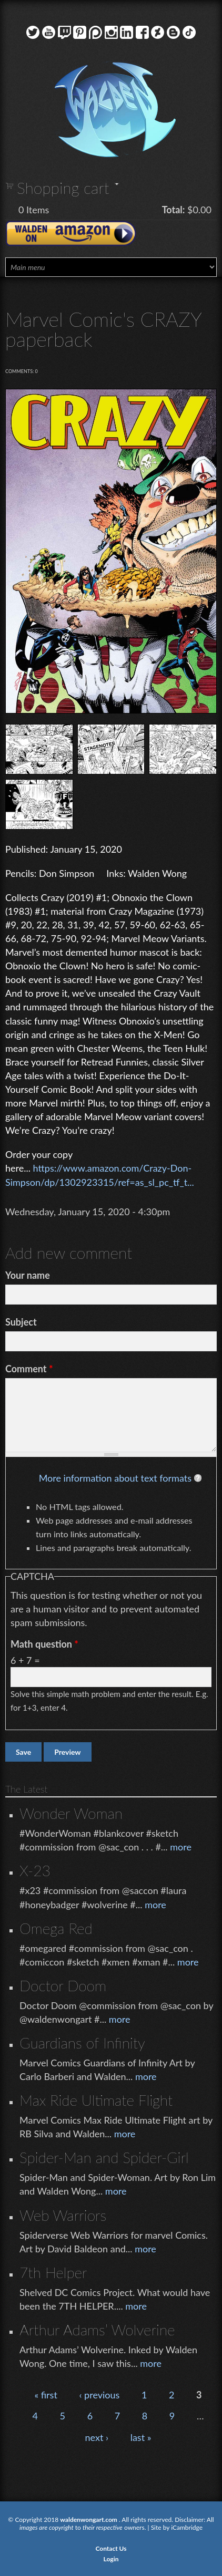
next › (97, 2437)
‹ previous (99, 2395)
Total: (173, 209)
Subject (21, 1322)
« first (45, 2395)
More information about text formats (115, 1478)
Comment (29, 1368)
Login (111, 2559)
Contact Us (110, 2548)
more (180, 1847)
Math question (44, 1644)
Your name (27, 1275)
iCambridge (187, 2527)
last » (141, 2437)
